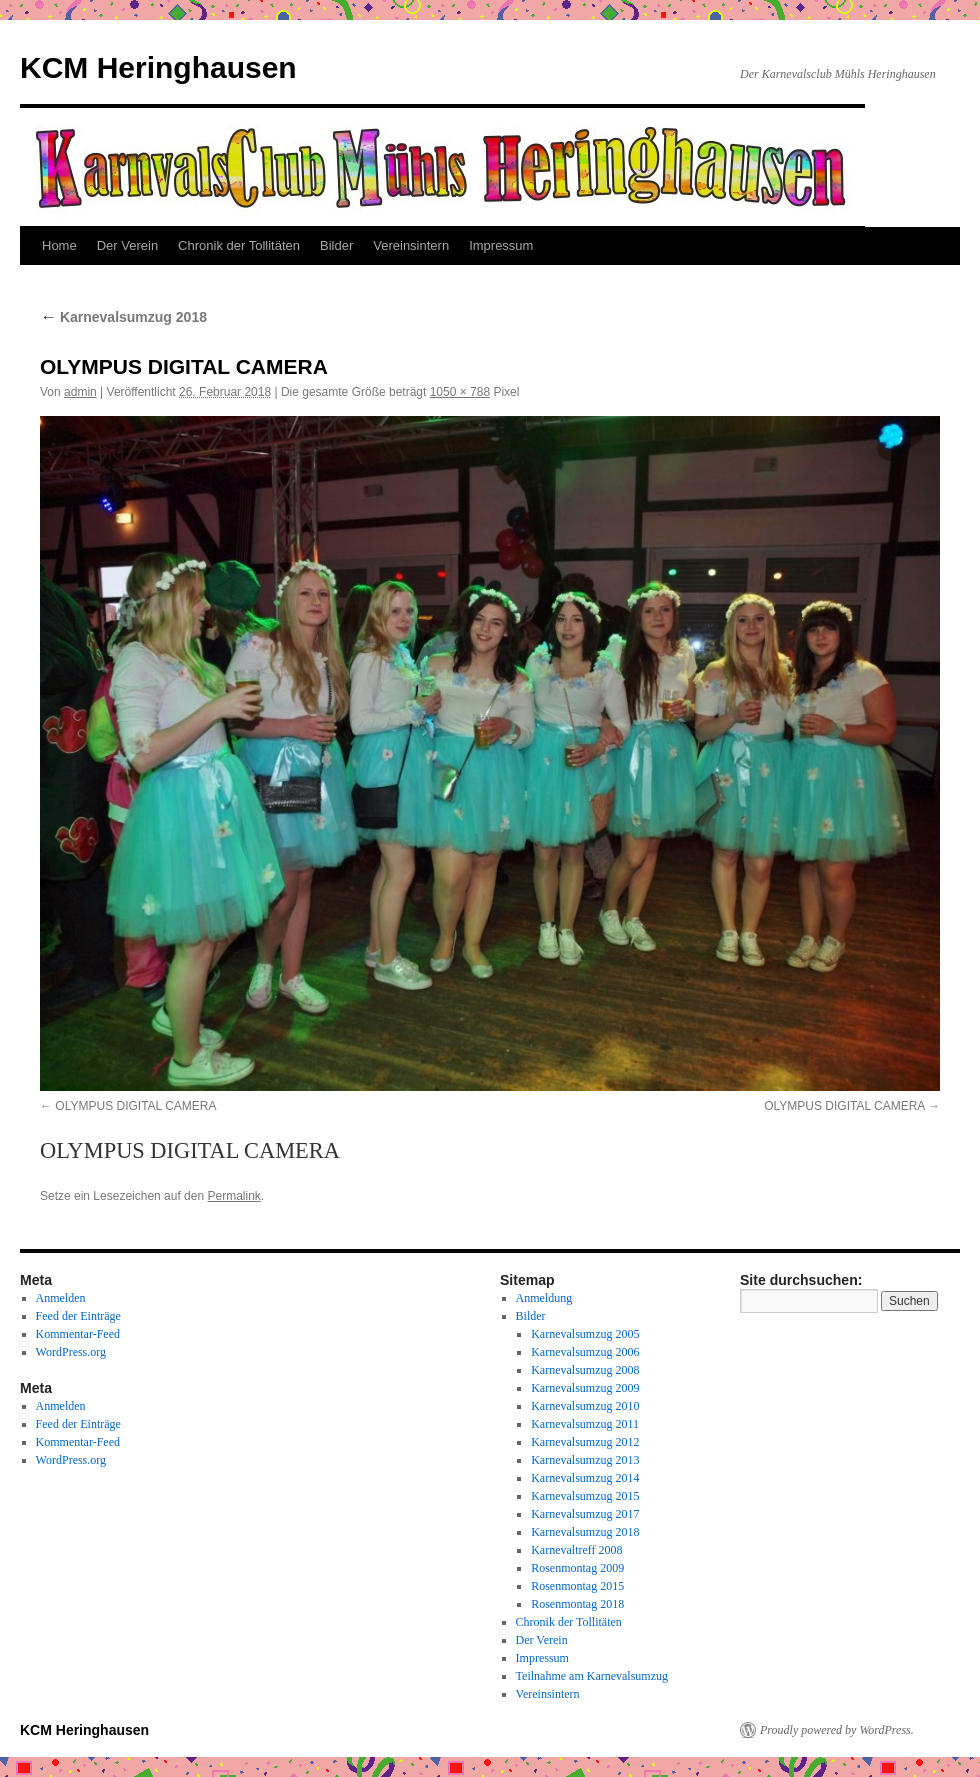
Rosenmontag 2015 (577, 1586)
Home (59, 245)
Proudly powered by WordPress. (837, 1730)
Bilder (336, 245)
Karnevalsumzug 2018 (123, 317)
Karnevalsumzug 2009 (585, 1388)
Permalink (233, 1196)
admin (80, 392)
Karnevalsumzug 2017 (585, 1514)
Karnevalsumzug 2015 (585, 1496)
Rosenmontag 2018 (577, 1604)
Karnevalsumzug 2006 (585, 1352)
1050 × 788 (460, 392)
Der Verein (127, 245)
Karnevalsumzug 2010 (585, 1406)
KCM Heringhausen (158, 67)
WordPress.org (71, 1352)
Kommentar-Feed (78, 1334)
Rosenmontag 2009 (577, 1568)
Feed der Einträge (78, 1316)
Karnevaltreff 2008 (576, 1550)
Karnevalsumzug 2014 (585, 1478)
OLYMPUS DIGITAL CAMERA (135, 1106)
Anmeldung (544, 1298)
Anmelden (61, 1298)
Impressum (501, 245)
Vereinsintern (411, 245)
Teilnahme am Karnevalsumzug (592, 1676)
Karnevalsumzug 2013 (585, 1460)
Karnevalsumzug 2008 (585, 1370)
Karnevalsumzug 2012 (585, 1442)
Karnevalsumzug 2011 (585, 1424)
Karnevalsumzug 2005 (585, 1334)
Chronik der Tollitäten (239, 245)
